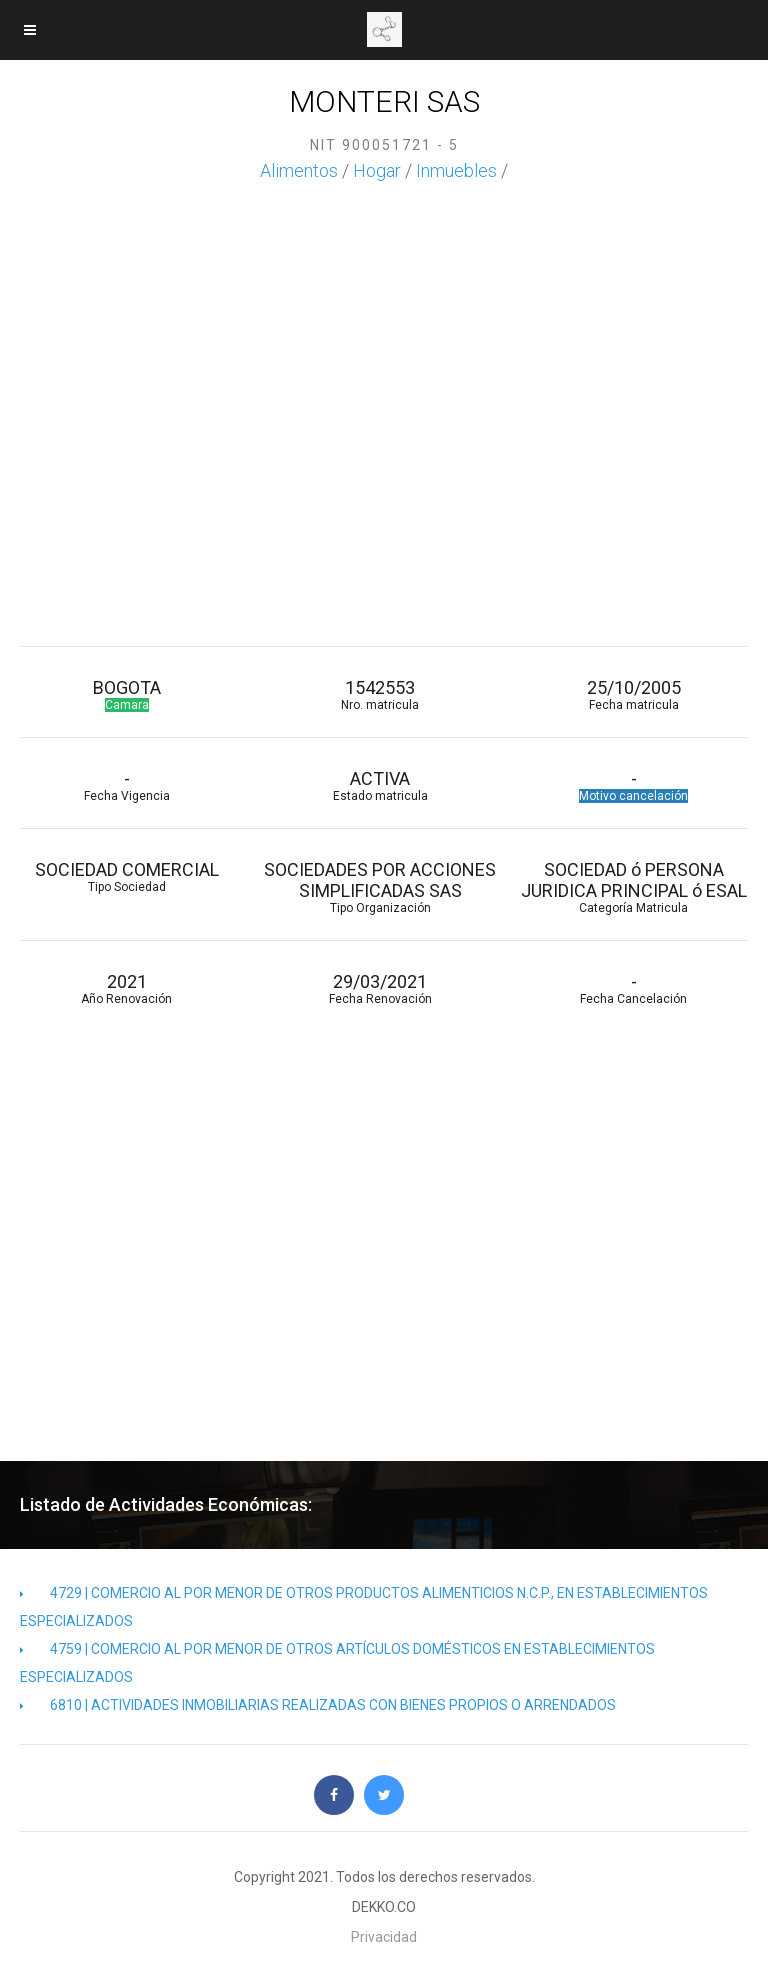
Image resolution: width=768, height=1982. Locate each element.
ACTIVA (379, 785)
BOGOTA (126, 694)
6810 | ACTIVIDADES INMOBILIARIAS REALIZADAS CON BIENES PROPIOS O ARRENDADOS (318, 1705)
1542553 (379, 694)
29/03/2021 (379, 988)
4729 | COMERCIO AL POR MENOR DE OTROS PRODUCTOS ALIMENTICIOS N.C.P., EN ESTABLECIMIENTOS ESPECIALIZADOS (364, 1607)
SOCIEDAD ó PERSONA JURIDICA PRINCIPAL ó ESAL (633, 887)
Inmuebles (456, 170)
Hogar (377, 170)
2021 (126, 988)
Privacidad (384, 1937)
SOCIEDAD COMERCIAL (126, 876)
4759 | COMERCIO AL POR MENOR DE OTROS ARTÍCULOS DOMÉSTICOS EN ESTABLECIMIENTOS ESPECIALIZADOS (337, 1663)
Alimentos (299, 170)
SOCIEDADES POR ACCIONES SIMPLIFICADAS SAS (379, 887)
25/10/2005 (633, 694)
